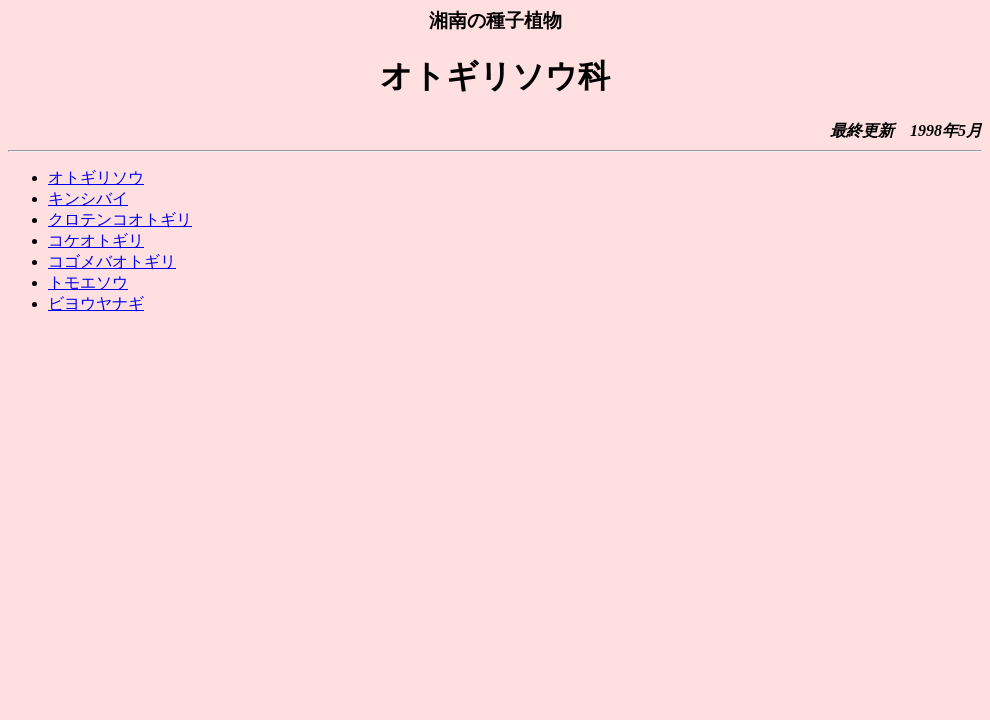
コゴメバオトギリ (112, 261)
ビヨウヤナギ (96, 303)
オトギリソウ (96, 177)
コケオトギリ (96, 240)
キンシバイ (88, 198)
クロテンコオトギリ (120, 219)
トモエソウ (88, 282)
